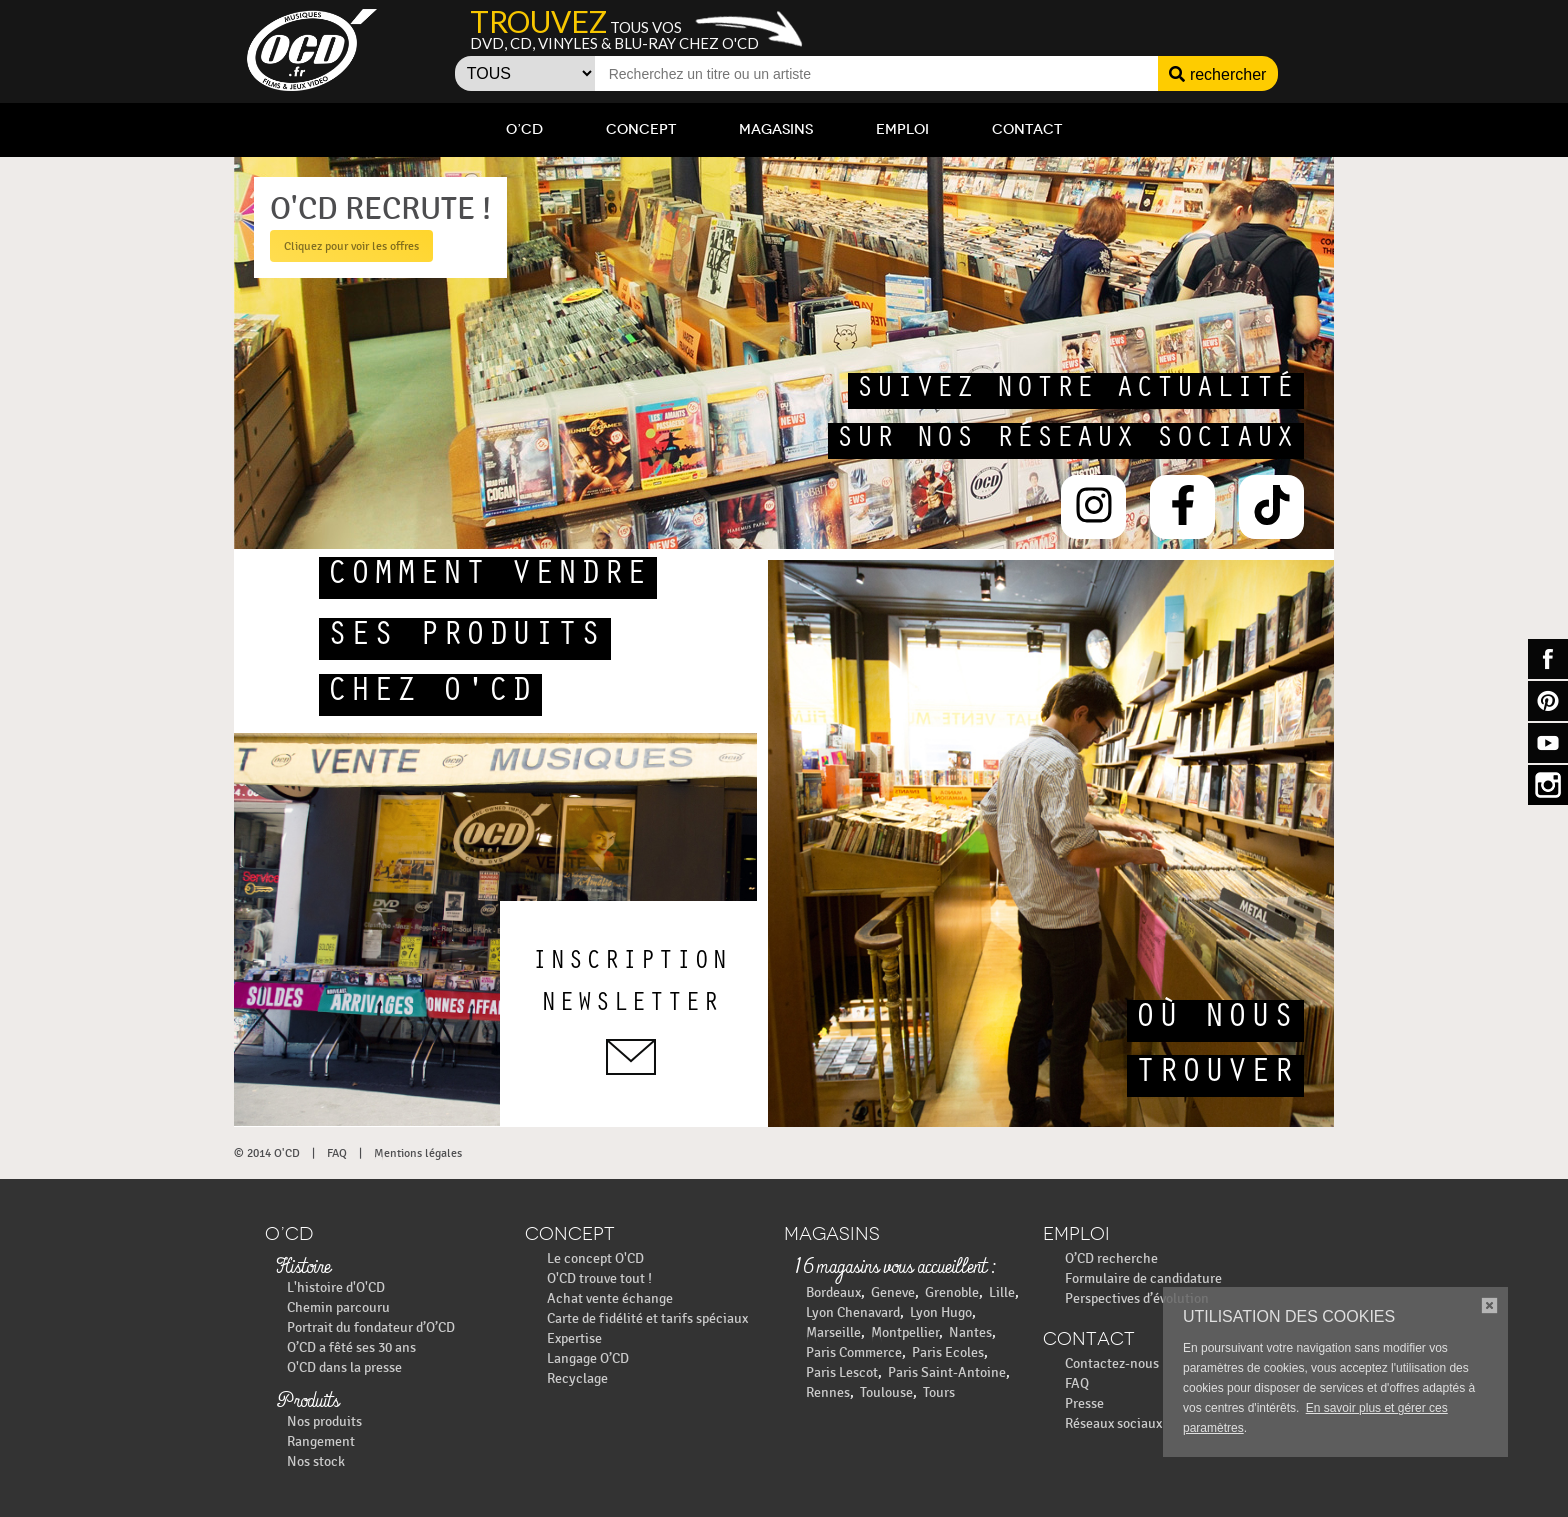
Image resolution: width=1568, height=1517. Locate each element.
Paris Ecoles (948, 1352)
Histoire (303, 1268)
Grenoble (952, 1292)
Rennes (828, 1392)
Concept (641, 129)
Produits (307, 1402)
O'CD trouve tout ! (599, 1278)
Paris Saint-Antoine (947, 1372)
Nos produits (324, 1421)
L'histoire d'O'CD (336, 1287)
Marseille (833, 1332)
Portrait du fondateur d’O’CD (371, 1327)
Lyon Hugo (941, 1312)
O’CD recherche (1111, 1258)
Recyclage (577, 1378)
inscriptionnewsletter (631, 1013)
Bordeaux (833, 1292)
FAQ (337, 1153)
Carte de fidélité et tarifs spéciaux (647, 1318)
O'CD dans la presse (344, 1367)
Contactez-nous (1112, 1363)
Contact (1027, 129)
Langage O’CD (588, 1358)
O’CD (524, 129)
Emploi (902, 129)
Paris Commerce (854, 1352)
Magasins (776, 129)
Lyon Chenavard (853, 1312)
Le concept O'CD (595, 1258)
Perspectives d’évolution (1137, 1298)
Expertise (574, 1338)
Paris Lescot (842, 1372)
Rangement (321, 1441)
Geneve (893, 1292)
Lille (1002, 1292)
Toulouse (886, 1392)
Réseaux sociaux (1113, 1423)
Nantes (970, 1332)
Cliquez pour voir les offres (351, 246)
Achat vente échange (610, 1298)
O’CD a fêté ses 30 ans (351, 1347)
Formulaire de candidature (1143, 1278)
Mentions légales (418, 1153)
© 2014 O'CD (267, 1153)
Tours (939, 1392)
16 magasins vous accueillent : (894, 1268)
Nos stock (316, 1461)
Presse (1084, 1403)
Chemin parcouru (338, 1307)
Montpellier (905, 1332)
